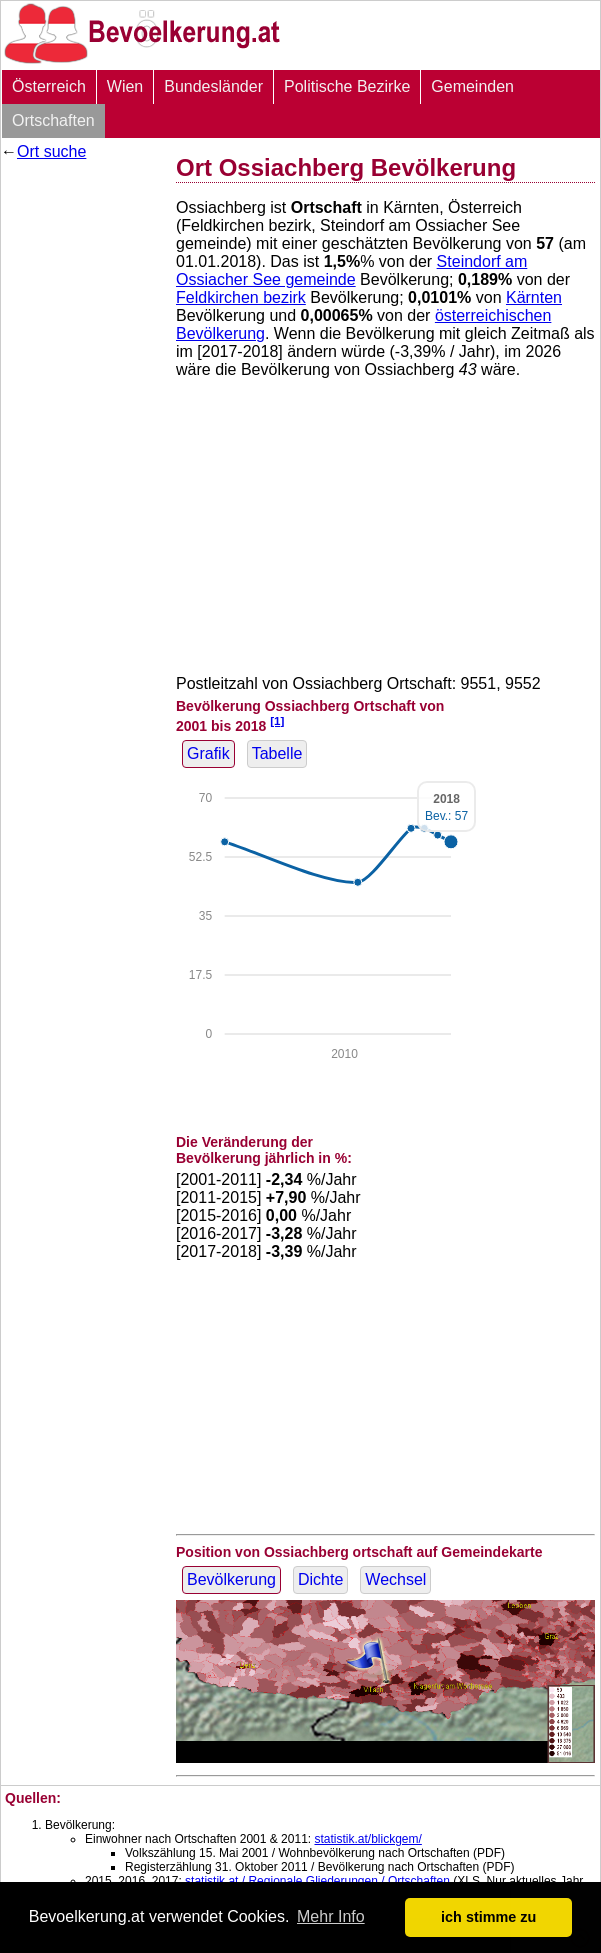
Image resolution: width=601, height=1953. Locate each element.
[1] (277, 720)
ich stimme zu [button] (488, 1917)
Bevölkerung (231, 1579)
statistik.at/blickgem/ (367, 1839)
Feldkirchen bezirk (241, 297)
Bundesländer (213, 86)
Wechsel (395, 1579)
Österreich (49, 86)
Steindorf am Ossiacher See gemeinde (351, 270)
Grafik (208, 753)
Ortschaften (53, 120)
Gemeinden (472, 86)
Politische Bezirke (347, 86)
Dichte (320, 1579)
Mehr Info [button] (331, 1916)
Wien (125, 86)
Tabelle (277, 753)
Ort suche (51, 151)
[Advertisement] (81, 231)
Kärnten (534, 297)
